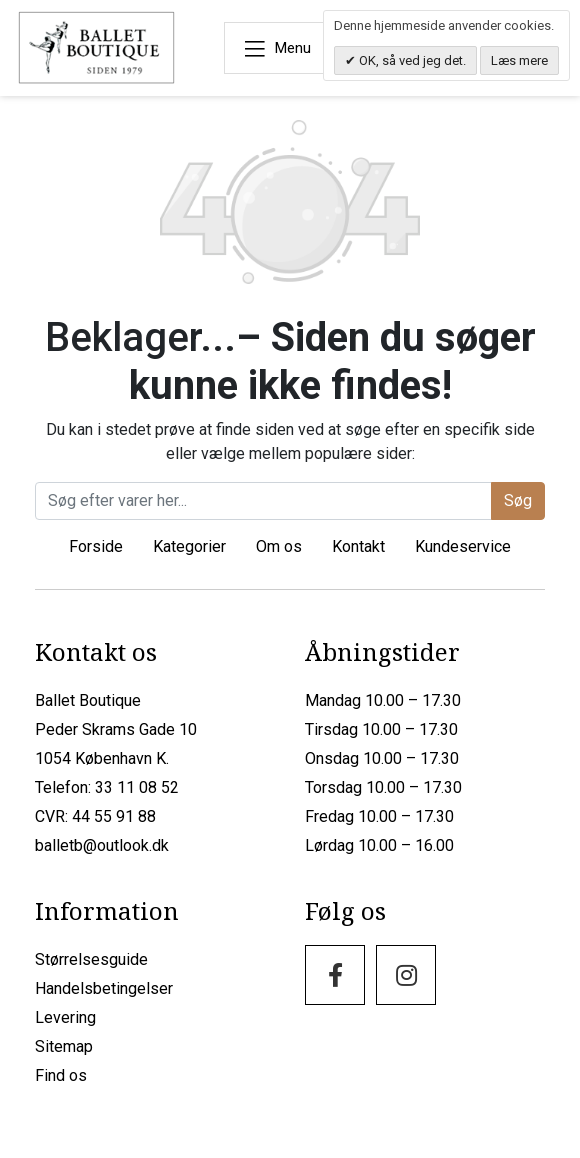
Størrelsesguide (91, 958)
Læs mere (519, 60)
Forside (96, 545)
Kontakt (358, 545)
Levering (65, 1016)
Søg (518, 499)
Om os (279, 545)
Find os (61, 1074)
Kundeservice (463, 545)
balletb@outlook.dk (102, 844)
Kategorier (189, 545)
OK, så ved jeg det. (411, 60)
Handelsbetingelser (104, 987)
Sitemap (64, 1045)
